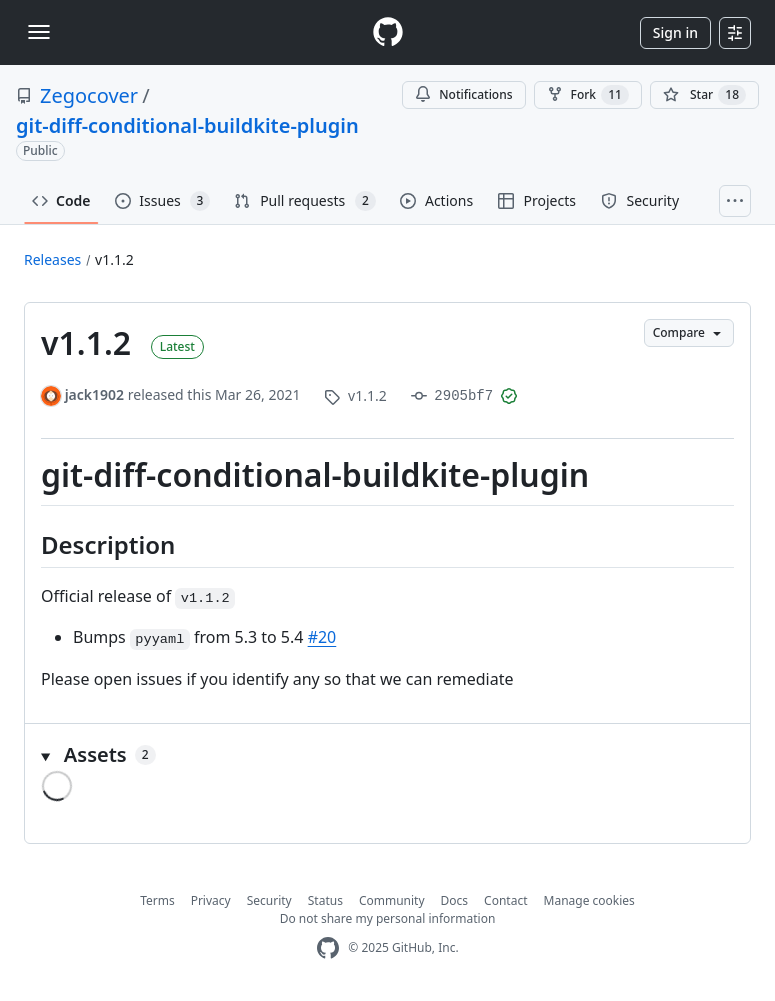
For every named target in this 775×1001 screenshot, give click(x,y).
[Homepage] (388, 32)
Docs (455, 900)
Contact (505, 900)
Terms (157, 900)
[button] (387, 755)
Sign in (675, 32)
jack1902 (94, 394)
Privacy (211, 900)
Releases (52, 259)
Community (392, 900)
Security (269, 900)
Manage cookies (589, 900)
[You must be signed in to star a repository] (704, 95)
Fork (588, 95)
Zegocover (89, 95)
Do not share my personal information (388, 918)
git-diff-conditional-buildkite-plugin (187, 125)
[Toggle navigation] (39, 32)
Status (325, 900)
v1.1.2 (114, 259)
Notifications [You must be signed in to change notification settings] (463, 94)
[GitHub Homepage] (328, 948)
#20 (322, 637)
